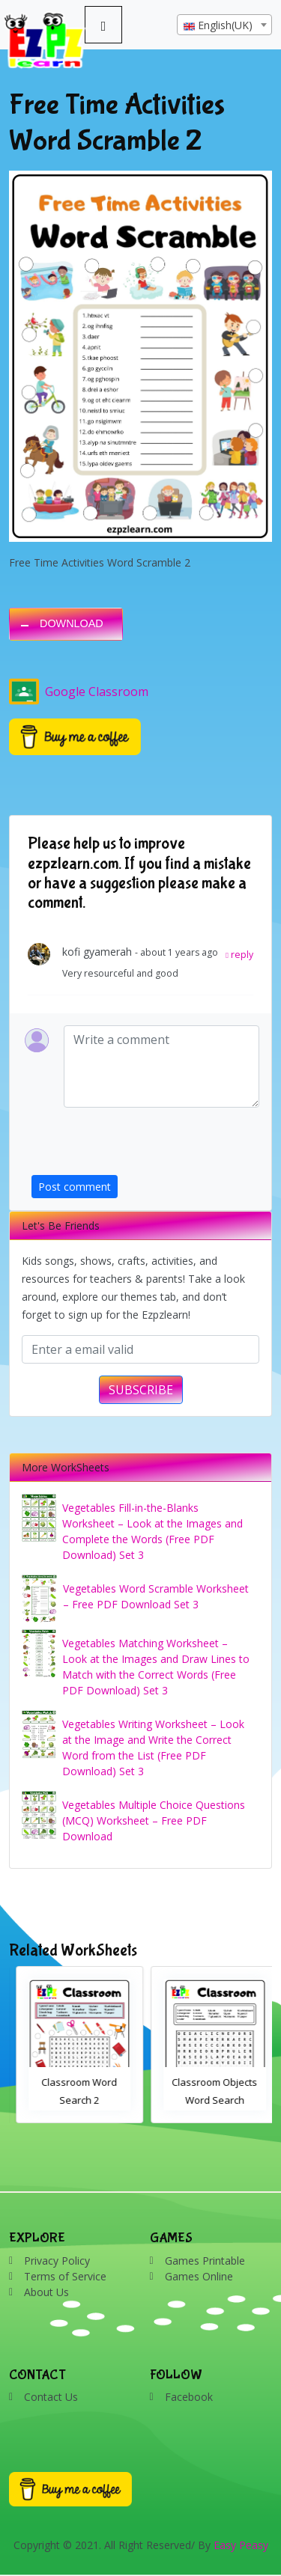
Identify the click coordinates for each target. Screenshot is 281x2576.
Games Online (199, 2276)
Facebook (189, 2397)
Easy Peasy (241, 2545)
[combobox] (224, 24)
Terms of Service (65, 2276)
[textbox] (224, 25)
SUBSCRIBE (141, 1390)
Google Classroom (78, 691)
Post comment (74, 1186)
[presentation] (145, 1146)
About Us (46, 2292)
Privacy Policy (57, 2260)
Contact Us (51, 2397)
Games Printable (205, 2260)
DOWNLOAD (71, 623)
